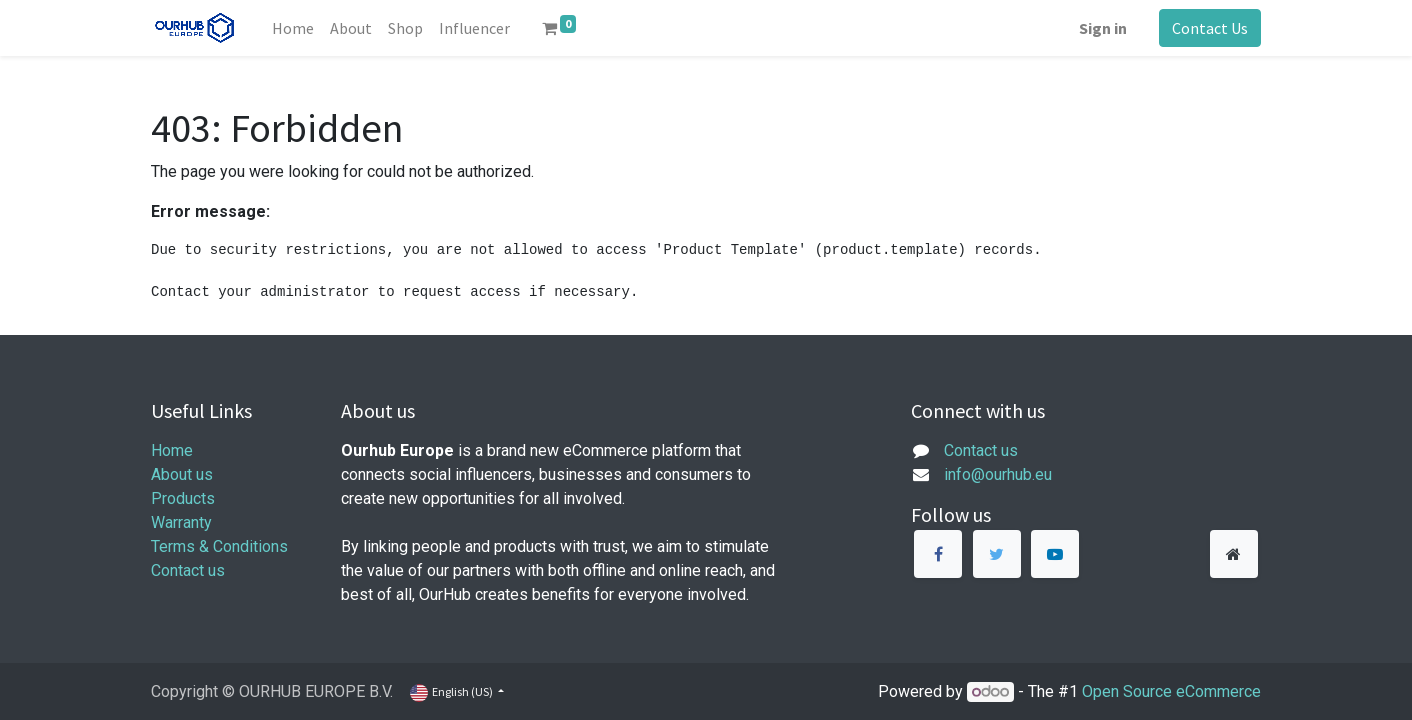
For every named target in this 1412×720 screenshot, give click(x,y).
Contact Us (1210, 28)
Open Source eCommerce (1171, 691)
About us (182, 474)
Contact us (188, 570)
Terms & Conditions (219, 546)
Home (172, 450)
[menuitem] (293, 28)
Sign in (1103, 28)
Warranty (181, 522)
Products (183, 498)
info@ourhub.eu (998, 474)
